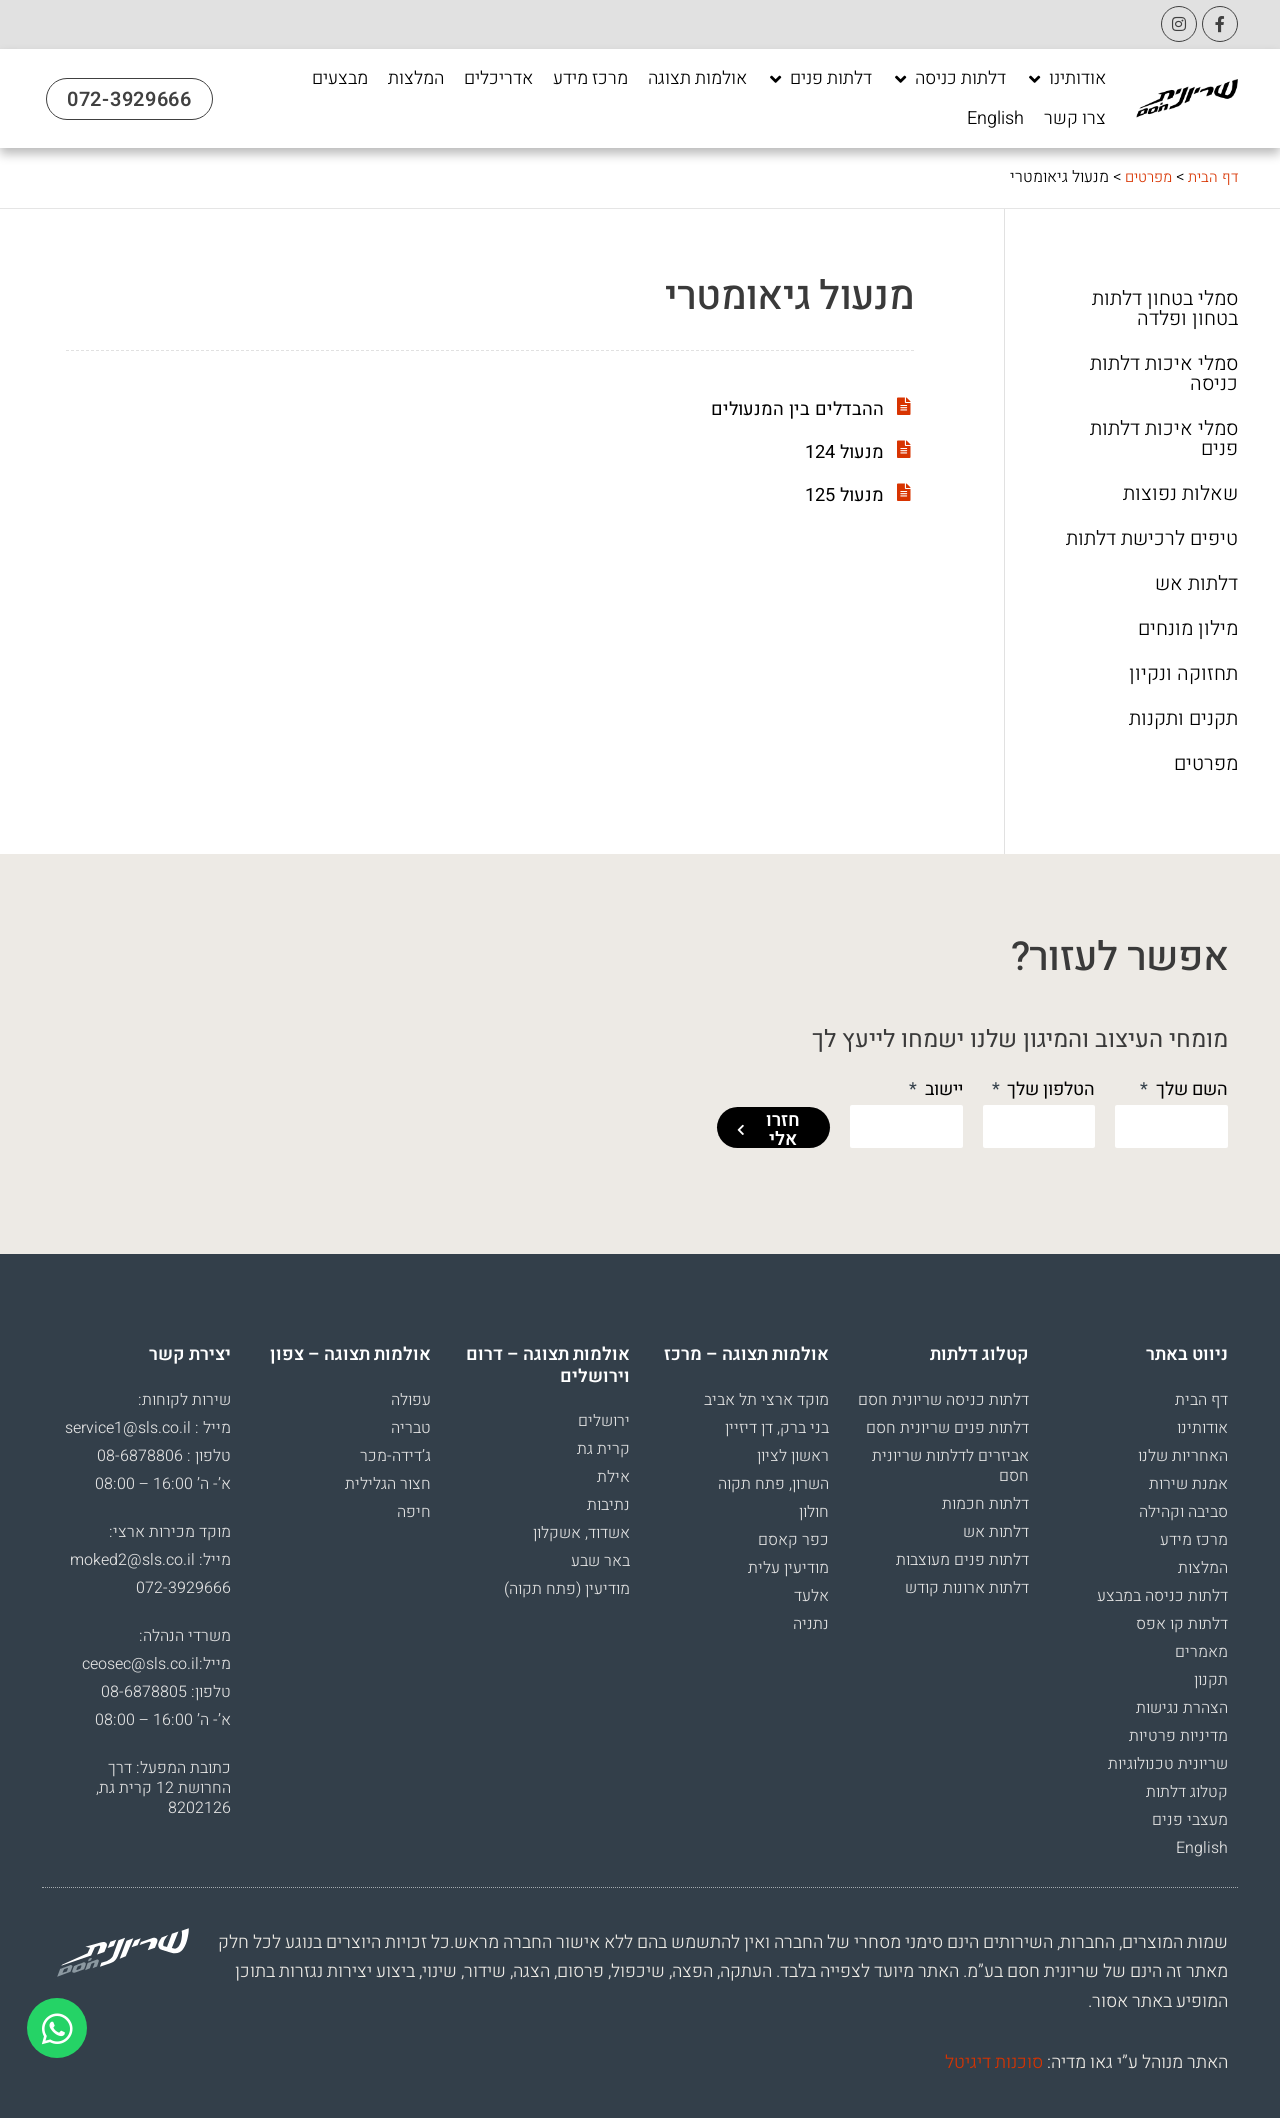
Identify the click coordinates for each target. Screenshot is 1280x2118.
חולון (814, 1512)
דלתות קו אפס (1182, 1624)
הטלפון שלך (1049, 1089)
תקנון (1211, 1680)
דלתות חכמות (985, 1504)
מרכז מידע (1194, 1540)
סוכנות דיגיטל (994, 2062)
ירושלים (604, 1421)
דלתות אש (1196, 584)
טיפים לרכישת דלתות (1152, 539)
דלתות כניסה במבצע (1162, 1596)
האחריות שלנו (1183, 1456)
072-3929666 (183, 1588)
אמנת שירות (1188, 1484)
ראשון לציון (793, 1456)
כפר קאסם (793, 1540)
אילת (613, 1477)
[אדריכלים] (498, 79)
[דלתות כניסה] (949, 79)
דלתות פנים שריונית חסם (947, 1428)
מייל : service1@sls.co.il (148, 1428)
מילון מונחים (1188, 629)
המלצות (1203, 1568)
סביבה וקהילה (1183, 1512)
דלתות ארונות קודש (967, 1588)
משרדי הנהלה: (185, 1636)
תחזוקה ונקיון (1183, 674)
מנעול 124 (841, 451)
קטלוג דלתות (1187, 1792)
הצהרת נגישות (1182, 1708)
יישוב (942, 1089)
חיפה (414, 1512)
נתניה (811, 1624)
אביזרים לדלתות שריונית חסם (950, 1466)
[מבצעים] (340, 79)
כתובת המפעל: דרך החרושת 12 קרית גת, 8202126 (163, 1788)
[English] (995, 119)
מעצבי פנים (1190, 1820)
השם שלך (1190, 1089)
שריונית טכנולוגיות (1168, 1764)
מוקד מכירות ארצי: (170, 1532)
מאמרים (1201, 1652)
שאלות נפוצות (1180, 494)
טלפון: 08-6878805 (166, 1692)
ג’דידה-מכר (395, 1456)
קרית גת (603, 1449)
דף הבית (1211, 177)
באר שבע (600, 1561)
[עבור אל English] (995, 119)
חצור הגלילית (388, 1484)
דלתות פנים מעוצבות (962, 1560)
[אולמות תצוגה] (697, 79)
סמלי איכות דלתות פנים (1164, 439)
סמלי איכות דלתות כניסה (1164, 374)
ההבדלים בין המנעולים (791, 408)
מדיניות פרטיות (1178, 1736)
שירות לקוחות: (184, 1400)
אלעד (811, 1596)
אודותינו (1202, 1428)
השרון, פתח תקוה (773, 1484)
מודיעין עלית (788, 1568)
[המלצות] (416, 79)
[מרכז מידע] (590, 79)
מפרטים (1142, 177)
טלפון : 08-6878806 (164, 1456)
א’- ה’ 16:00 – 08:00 (163, 1484)
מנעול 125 (841, 494)
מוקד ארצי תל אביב (766, 1400)
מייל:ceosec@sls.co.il (156, 1664)
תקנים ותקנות (1183, 719)
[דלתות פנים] (819, 79)
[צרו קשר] (1075, 119)
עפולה (411, 1400)
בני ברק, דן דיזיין (777, 1428)
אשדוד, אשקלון (581, 1533)
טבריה (411, 1428)
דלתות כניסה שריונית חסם (943, 1400)
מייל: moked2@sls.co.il (150, 1560)
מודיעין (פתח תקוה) (567, 1589)
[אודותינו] (1066, 79)
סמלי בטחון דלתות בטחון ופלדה (1165, 309)
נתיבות (608, 1505)
